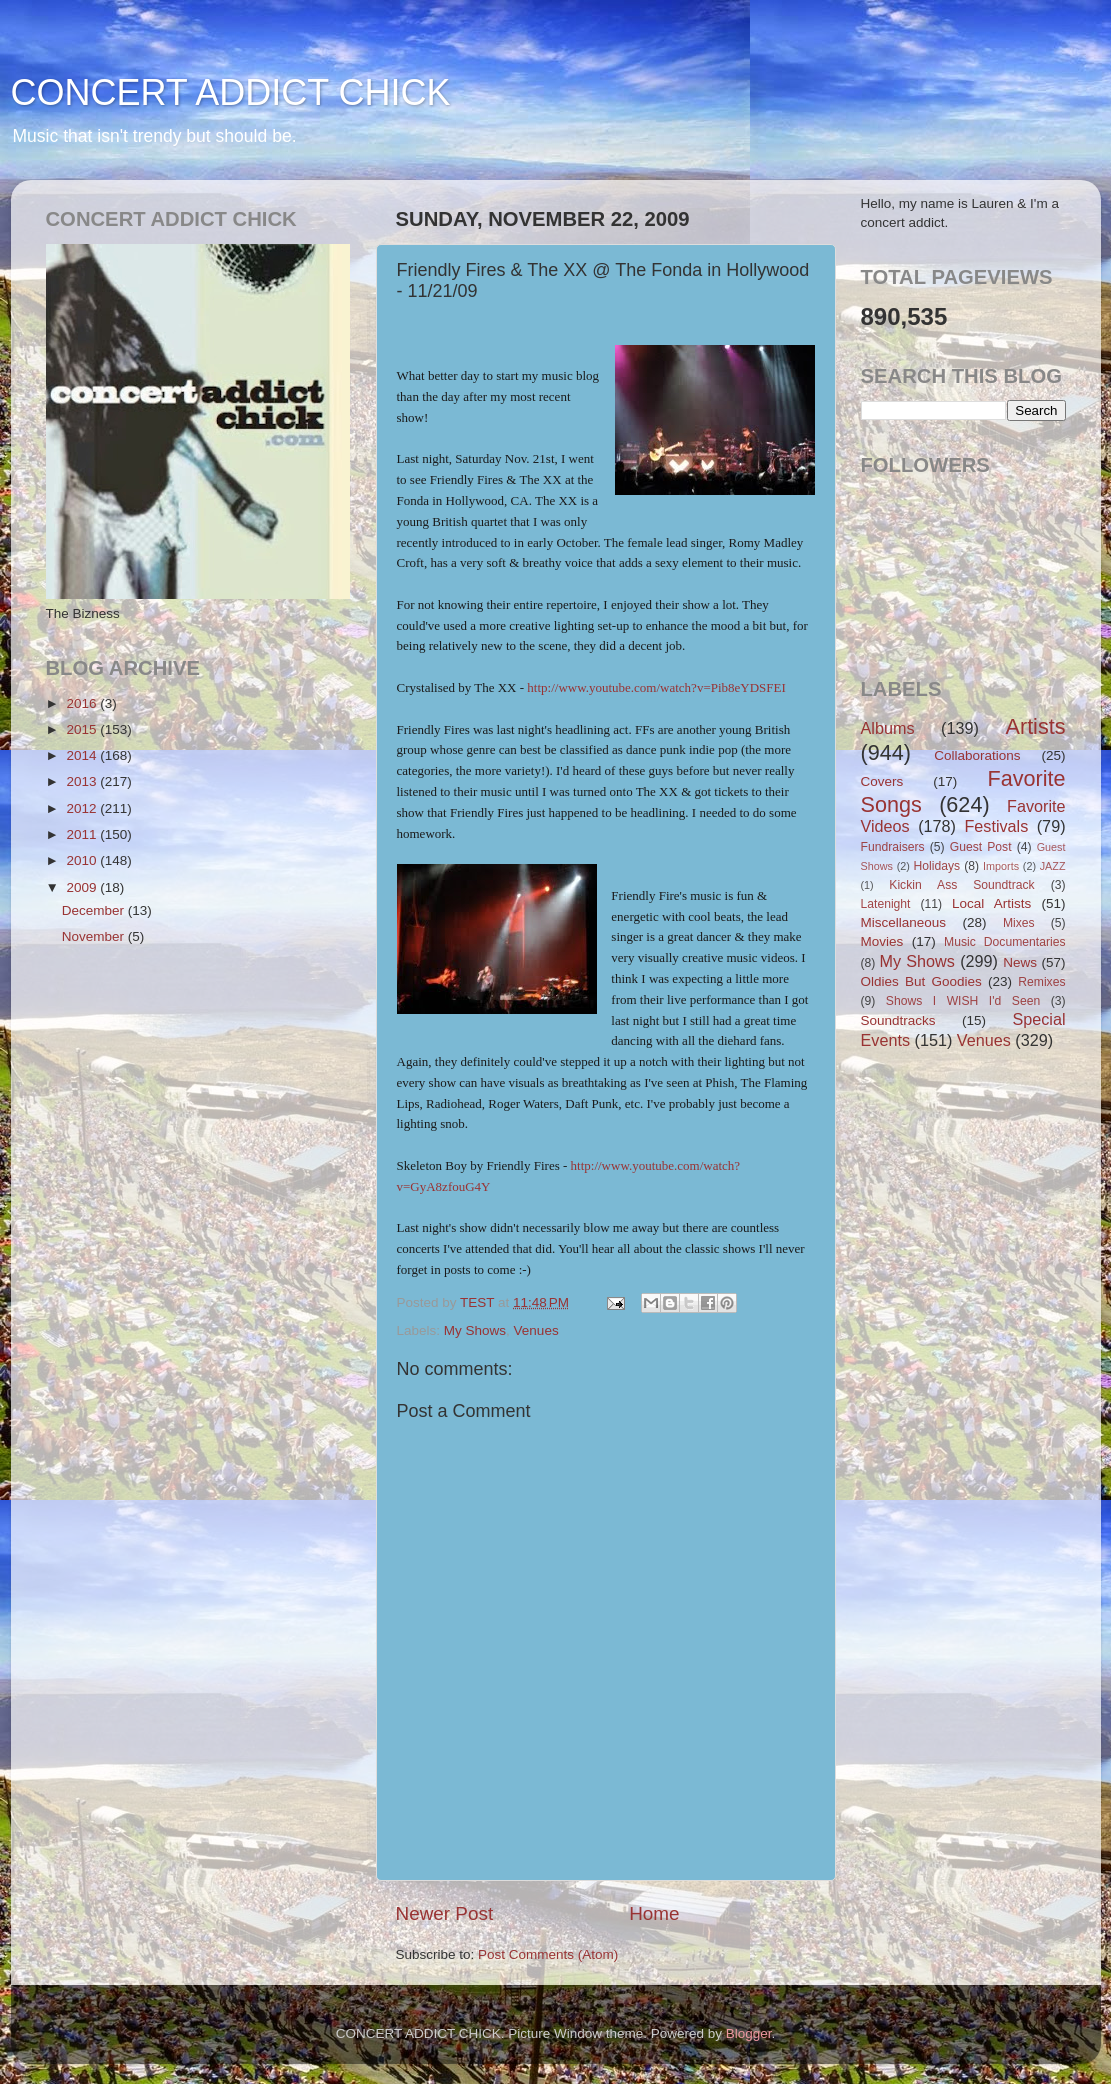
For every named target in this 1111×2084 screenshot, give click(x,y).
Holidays (937, 866)
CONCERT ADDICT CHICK (231, 92)
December (95, 910)
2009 (83, 887)
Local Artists (991, 903)
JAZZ (1053, 866)
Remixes (1041, 982)
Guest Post (981, 847)
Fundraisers (893, 847)
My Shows (475, 1330)
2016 (83, 703)
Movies (882, 941)
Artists (1036, 726)
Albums (888, 728)
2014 (83, 755)
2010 (83, 860)
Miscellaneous (904, 922)
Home (654, 1913)
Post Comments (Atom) (548, 1954)
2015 (83, 729)
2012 (83, 808)
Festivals (996, 826)
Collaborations (977, 755)
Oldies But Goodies (921, 981)
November (95, 936)
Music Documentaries (1004, 942)
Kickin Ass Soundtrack (961, 885)
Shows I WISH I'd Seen (963, 1001)
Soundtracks (898, 1020)
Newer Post (445, 1913)
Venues (536, 1330)
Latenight (886, 904)
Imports (1001, 866)
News (1020, 962)
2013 (83, 781)
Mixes (1019, 923)
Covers (882, 781)
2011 (83, 834)
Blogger (749, 2033)
